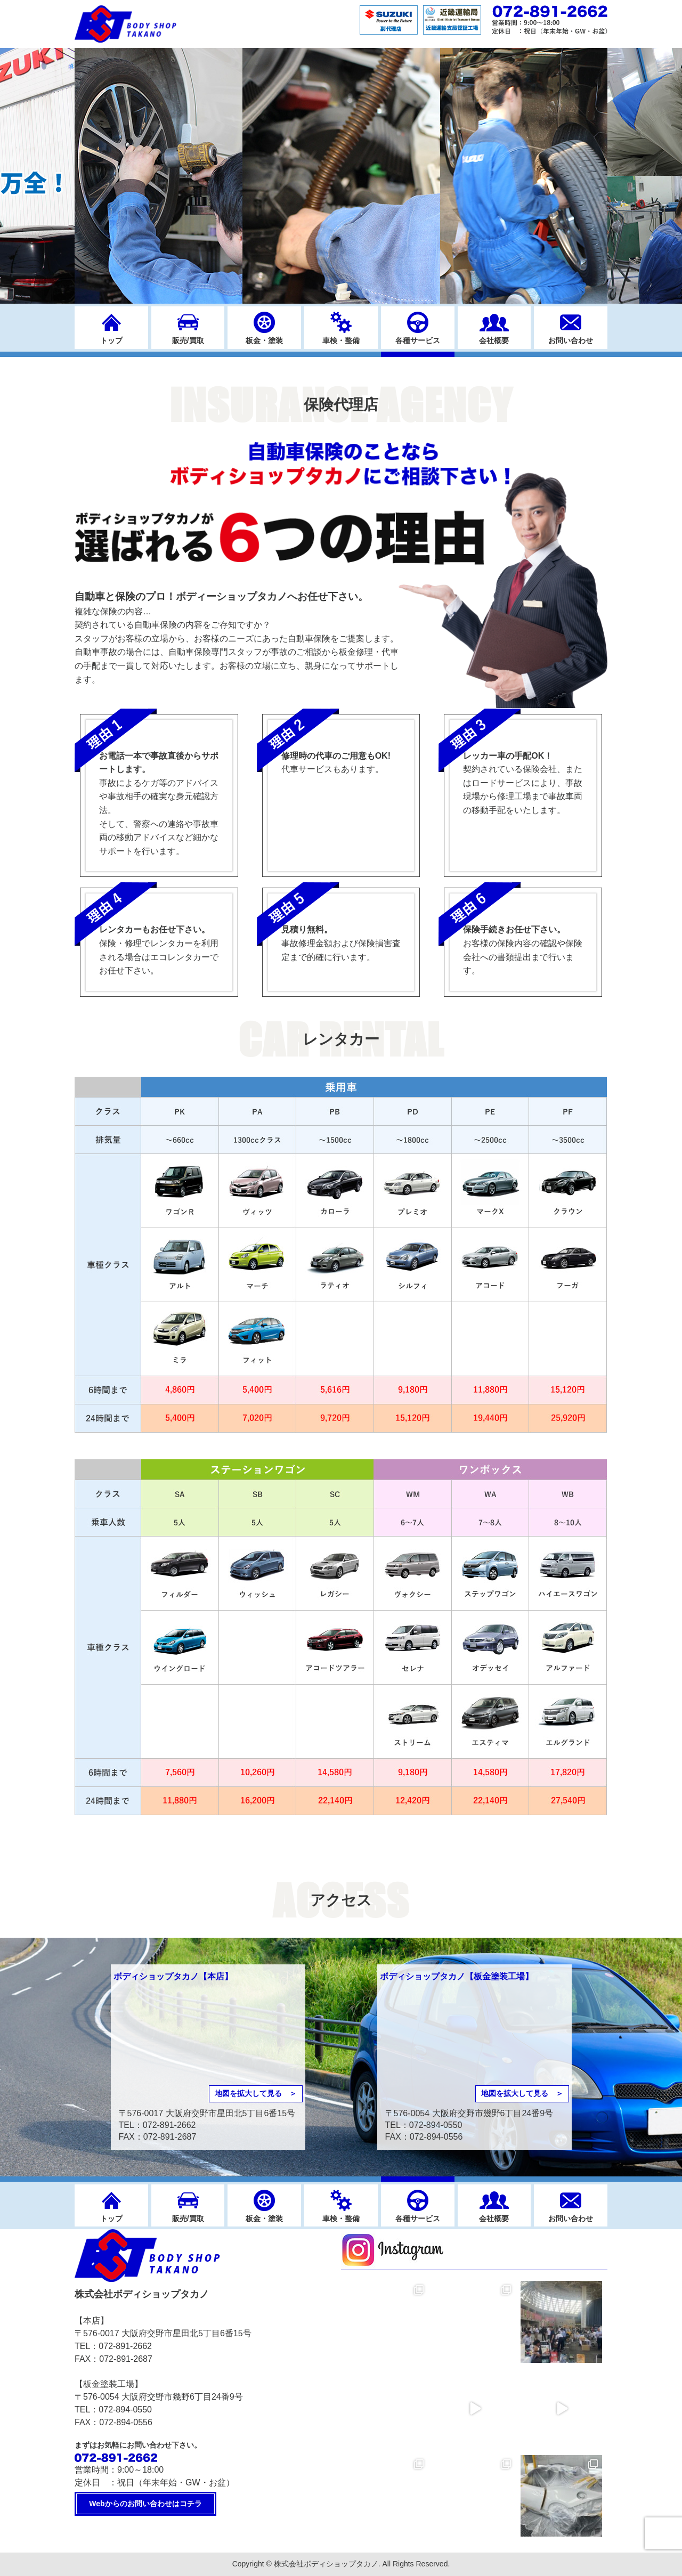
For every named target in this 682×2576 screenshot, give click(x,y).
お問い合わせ (570, 340)
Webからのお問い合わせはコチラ (145, 2503)
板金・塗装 (264, 340)
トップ (111, 340)
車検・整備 (341, 340)
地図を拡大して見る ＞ (256, 2093)
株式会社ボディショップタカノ (326, 2563)
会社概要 (494, 340)
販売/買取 (188, 340)
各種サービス (417, 340)
